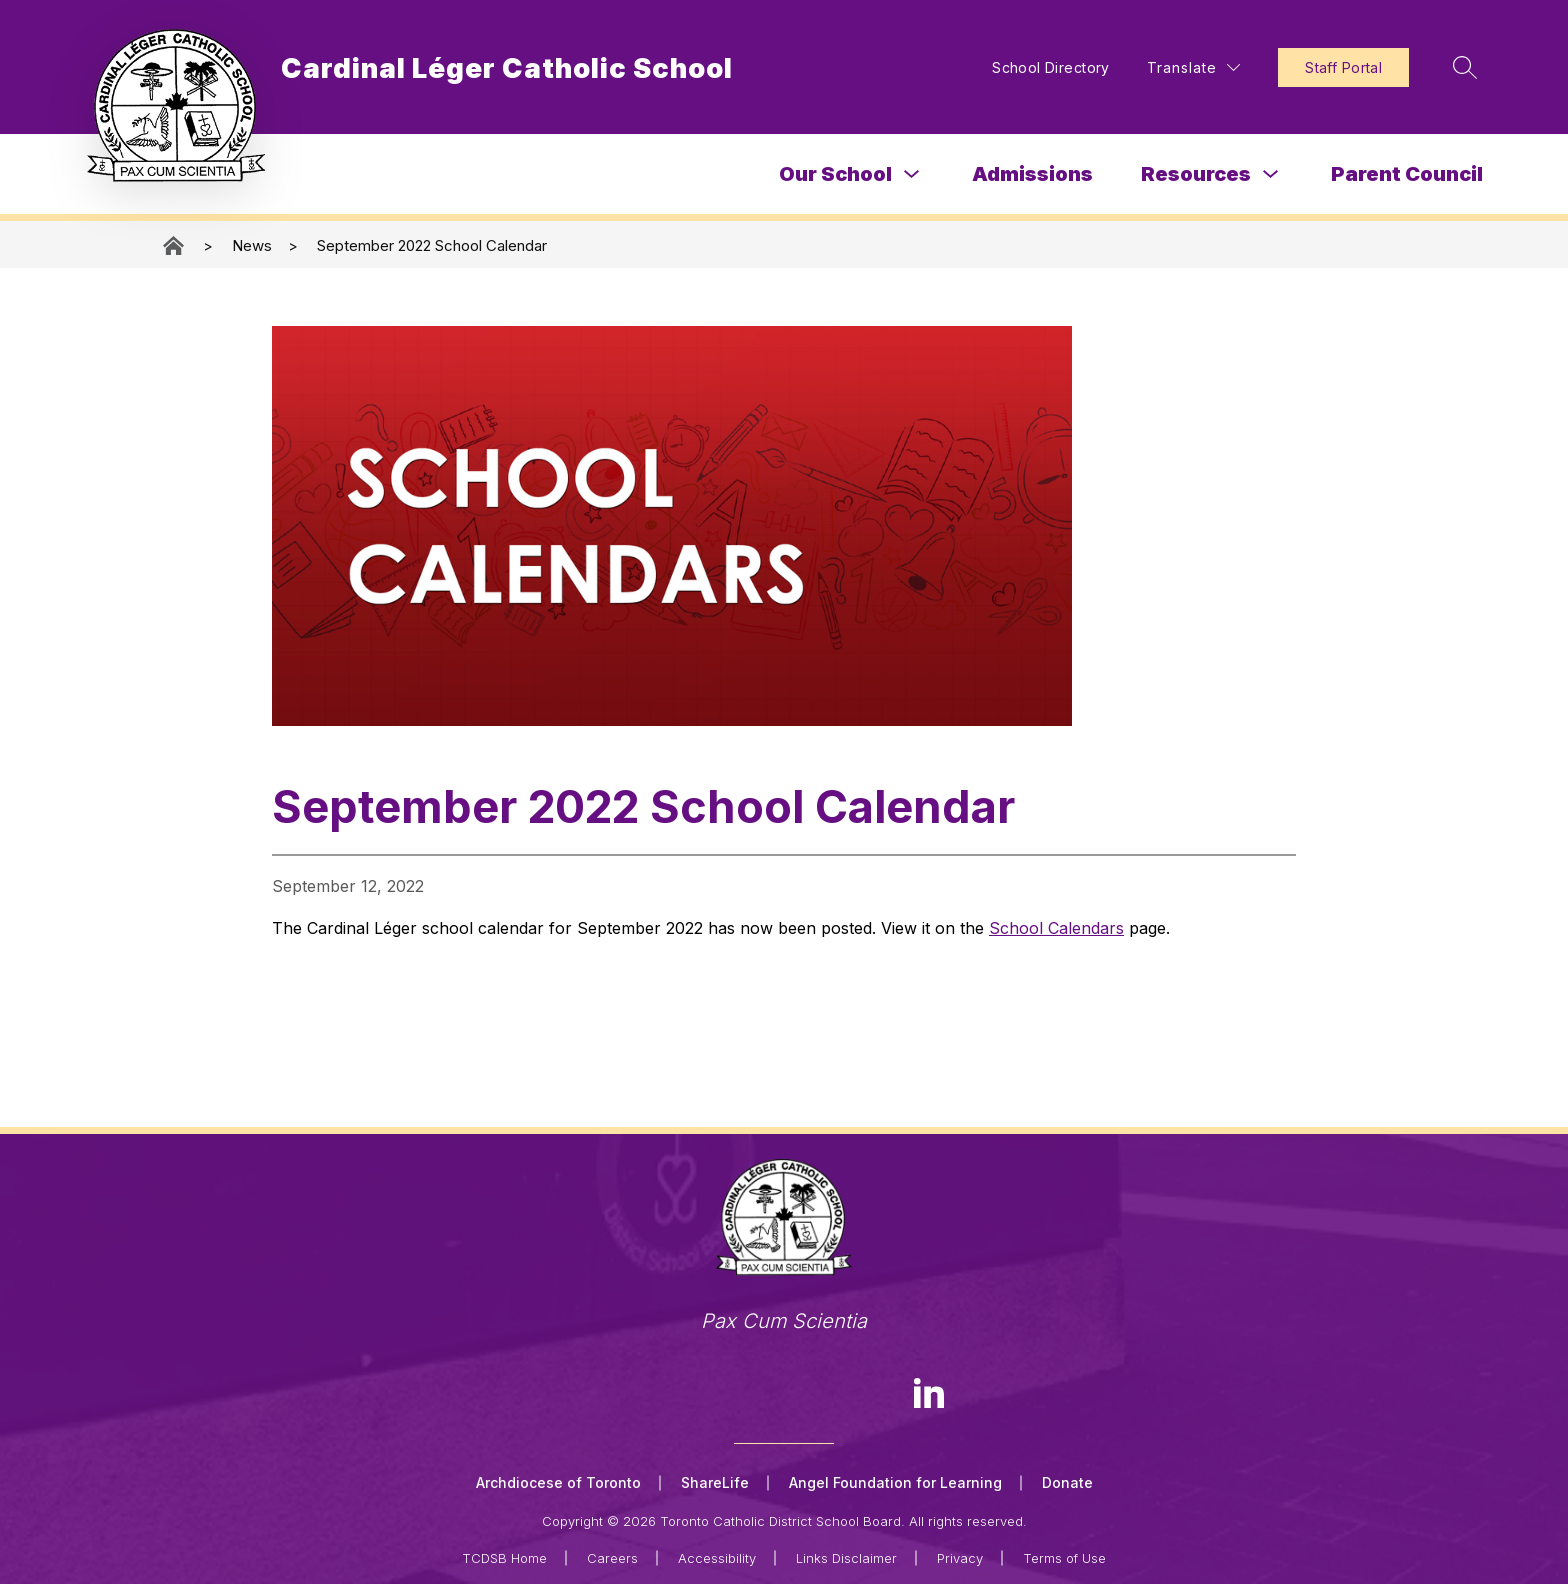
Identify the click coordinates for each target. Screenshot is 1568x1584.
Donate (1067, 1482)
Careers (612, 1556)
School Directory (1040, 67)
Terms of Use (1064, 1556)
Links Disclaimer (846, 1556)
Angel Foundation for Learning (895, 1482)
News (252, 245)
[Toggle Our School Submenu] (912, 174)
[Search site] (1456, 67)
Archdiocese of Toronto (558, 1482)
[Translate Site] (1182, 67)
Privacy (960, 1556)
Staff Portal (1332, 67)
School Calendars (1056, 928)
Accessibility (717, 1556)
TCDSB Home (504, 1556)
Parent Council (1407, 174)
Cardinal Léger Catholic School (175, 245)
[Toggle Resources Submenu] (1271, 174)
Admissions (1032, 174)
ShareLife (715, 1482)
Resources (1196, 174)
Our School (835, 174)
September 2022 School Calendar (432, 245)
